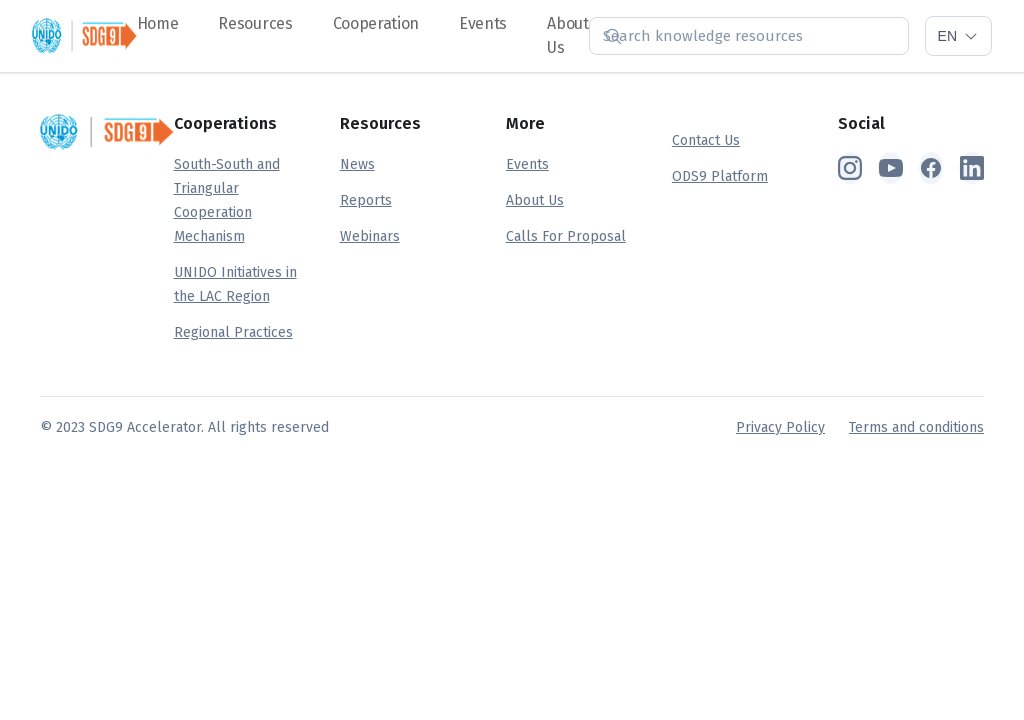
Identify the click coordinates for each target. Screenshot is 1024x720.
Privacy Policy (780, 427)
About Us (535, 200)
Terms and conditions (916, 427)
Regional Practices (233, 332)
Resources (255, 23)
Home (158, 23)
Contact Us (706, 140)
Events (483, 23)
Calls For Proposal (566, 236)
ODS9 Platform (720, 176)
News (357, 164)
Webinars (370, 236)
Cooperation (376, 23)
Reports (366, 200)
